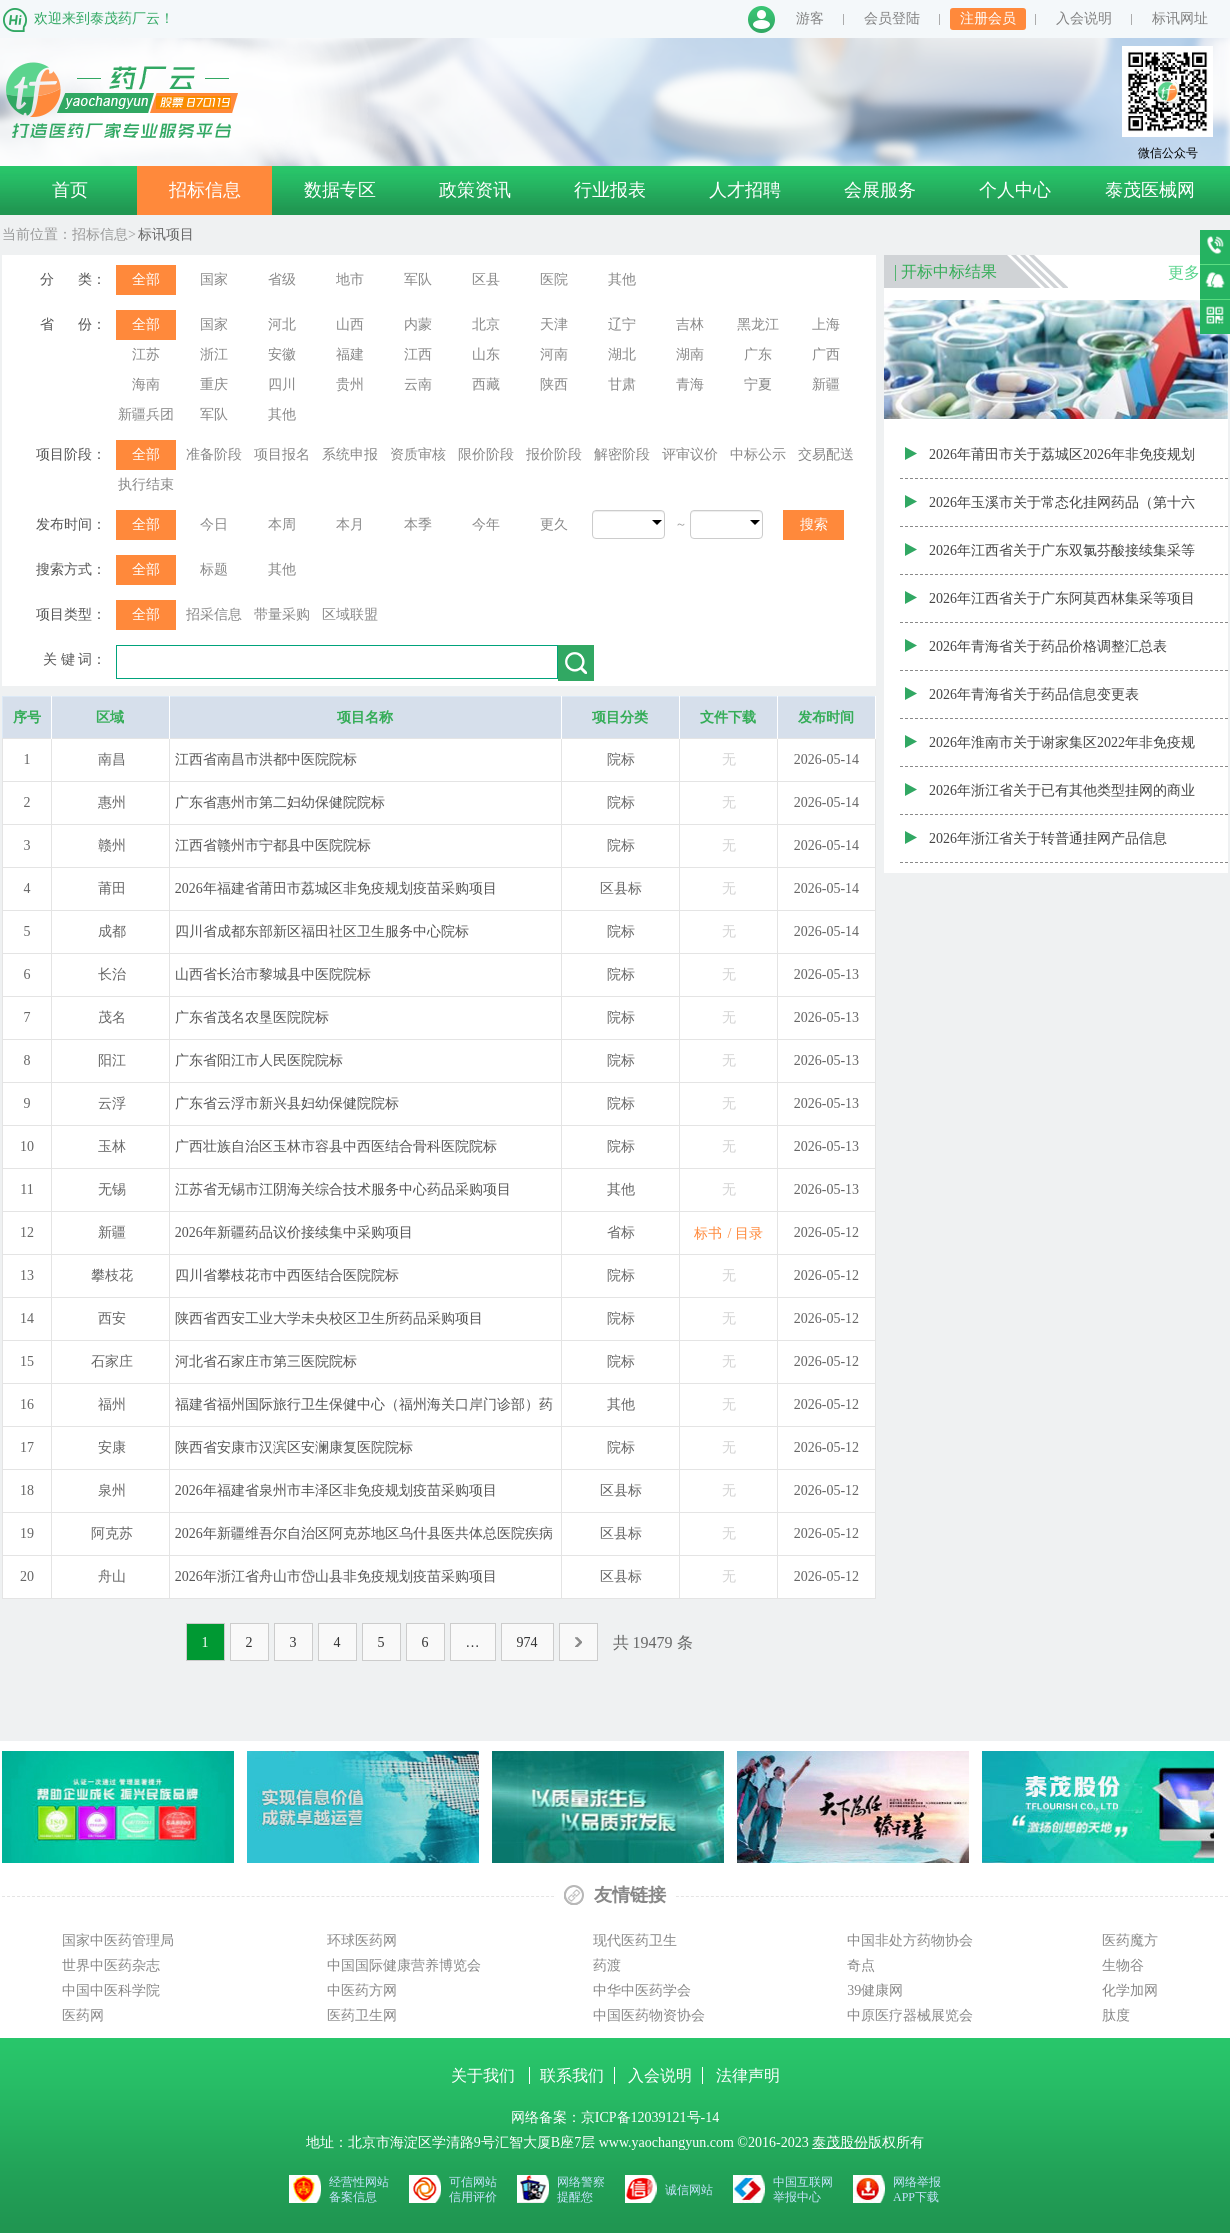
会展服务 (880, 190)
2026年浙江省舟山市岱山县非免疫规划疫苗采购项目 (336, 1576)
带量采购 (282, 614)
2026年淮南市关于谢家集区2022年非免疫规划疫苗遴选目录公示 (1062, 751)
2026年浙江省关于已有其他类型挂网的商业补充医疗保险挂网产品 (1062, 799)
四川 (282, 384)
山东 (486, 354)
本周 (282, 524)
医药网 (83, 2015)
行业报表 (610, 190)
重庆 (214, 384)
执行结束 (146, 484)
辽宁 (622, 324)
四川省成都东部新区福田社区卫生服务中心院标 (322, 931)
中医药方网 (362, 1990)
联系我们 (572, 2075)
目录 (749, 1233)
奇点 (861, 1965)
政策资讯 (475, 190)
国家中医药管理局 (118, 1940)
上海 (826, 324)
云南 (418, 384)
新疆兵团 (146, 414)
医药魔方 (1130, 1940)
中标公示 (758, 454)
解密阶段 (622, 454)
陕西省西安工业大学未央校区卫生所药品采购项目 (329, 1318)
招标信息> (104, 234)
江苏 (146, 354)
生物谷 (1123, 1965)
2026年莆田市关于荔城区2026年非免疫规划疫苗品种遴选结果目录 (1062, 463)
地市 (350, 279)
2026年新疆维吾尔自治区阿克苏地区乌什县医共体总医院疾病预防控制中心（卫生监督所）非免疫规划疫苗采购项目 (364, 1540)
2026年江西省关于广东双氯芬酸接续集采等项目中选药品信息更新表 (1062, 559)
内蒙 (418, 324)
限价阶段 (486, 454)
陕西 (554, 384)
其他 (622, 279)
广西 (826, 354)
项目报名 (282, 454)
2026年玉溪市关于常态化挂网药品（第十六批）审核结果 (1062, 511)
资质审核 (418, 454)
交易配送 (826, 454)
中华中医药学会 (642, 1990)
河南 (554, 354)
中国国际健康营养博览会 (404, 1965)
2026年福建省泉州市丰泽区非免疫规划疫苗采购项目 (336, 1490)
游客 (810, 18)
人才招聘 (745, 190)
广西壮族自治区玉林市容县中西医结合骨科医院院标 (336, 1146)
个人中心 (1015, 190)
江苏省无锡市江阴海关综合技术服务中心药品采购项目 (343, 1189)
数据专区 (340, 190)
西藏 (486, 384)
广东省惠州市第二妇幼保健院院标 (280, 802)
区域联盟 (350, 614)
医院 (554, 279)
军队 (418, 279)
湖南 (690, 354)
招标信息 (205, 190)
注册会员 (988, 18)
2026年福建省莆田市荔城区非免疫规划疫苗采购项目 (336, 888)
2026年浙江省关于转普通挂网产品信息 (1048, 838)
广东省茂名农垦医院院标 (252, 1017)
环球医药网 (362, 1940)
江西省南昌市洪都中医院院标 (266, 759)
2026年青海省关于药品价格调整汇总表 (1048, 646)
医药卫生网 (362, 2015)
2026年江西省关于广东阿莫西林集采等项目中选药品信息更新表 (1062, 607)
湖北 (622, 354)
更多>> (1193, 272)
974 (527, 1642)
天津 (554, 324)
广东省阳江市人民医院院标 (259, 1060)
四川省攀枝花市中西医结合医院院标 (287, 1275)
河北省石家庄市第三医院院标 (266, 1361)
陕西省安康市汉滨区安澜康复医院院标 (294, 1447)
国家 (214, 279)
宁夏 (758, 384)
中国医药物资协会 (649, 2015)
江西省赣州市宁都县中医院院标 (273, 845)
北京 (486, 324)
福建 (350, 354)
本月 (350, 524)
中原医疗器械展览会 (910, 2015)
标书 (708, 1233)
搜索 (814, 524)
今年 (486, 524)
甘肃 (622, 384)
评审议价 (690, 454)
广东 (758, 354)
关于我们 (485, 2075)
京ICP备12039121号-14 (650, 2117)
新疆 (826, 384)
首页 (70, 190)
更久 (554, 524)
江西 (418, 354)
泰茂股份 (840, 2142)
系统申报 (350, 454)
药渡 (607, 1965)
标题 (214, 569)
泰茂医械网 (1150, 190)
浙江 (214, 354)
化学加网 (1130, 1990)
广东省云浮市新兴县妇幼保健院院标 (287, 1103)
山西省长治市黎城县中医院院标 (273, 974)
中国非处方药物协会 (910, 1940)
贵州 (350, 384)
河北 (282, 324)
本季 (418, 524)
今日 (214, 524)
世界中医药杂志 (111, 1965)
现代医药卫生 (635, 1940)
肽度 (1116, 2015)
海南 (146, 384)
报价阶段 (554, 454)
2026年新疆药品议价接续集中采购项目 (294, 1232)
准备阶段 (214, 454)
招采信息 (214, 614)
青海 (690, 384)
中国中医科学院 (111, 1990)
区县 (486, 279)
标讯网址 (1180, 18)
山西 (350, 324)
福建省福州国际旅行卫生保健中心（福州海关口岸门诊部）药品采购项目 (364, 1411)
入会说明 (1084, 18)
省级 (282, 279)
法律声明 (748, 2075)
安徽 (282, 354)
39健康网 (875, 1990)
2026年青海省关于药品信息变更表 (1034, 694)
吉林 (690, 324)
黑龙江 (758, 324)
